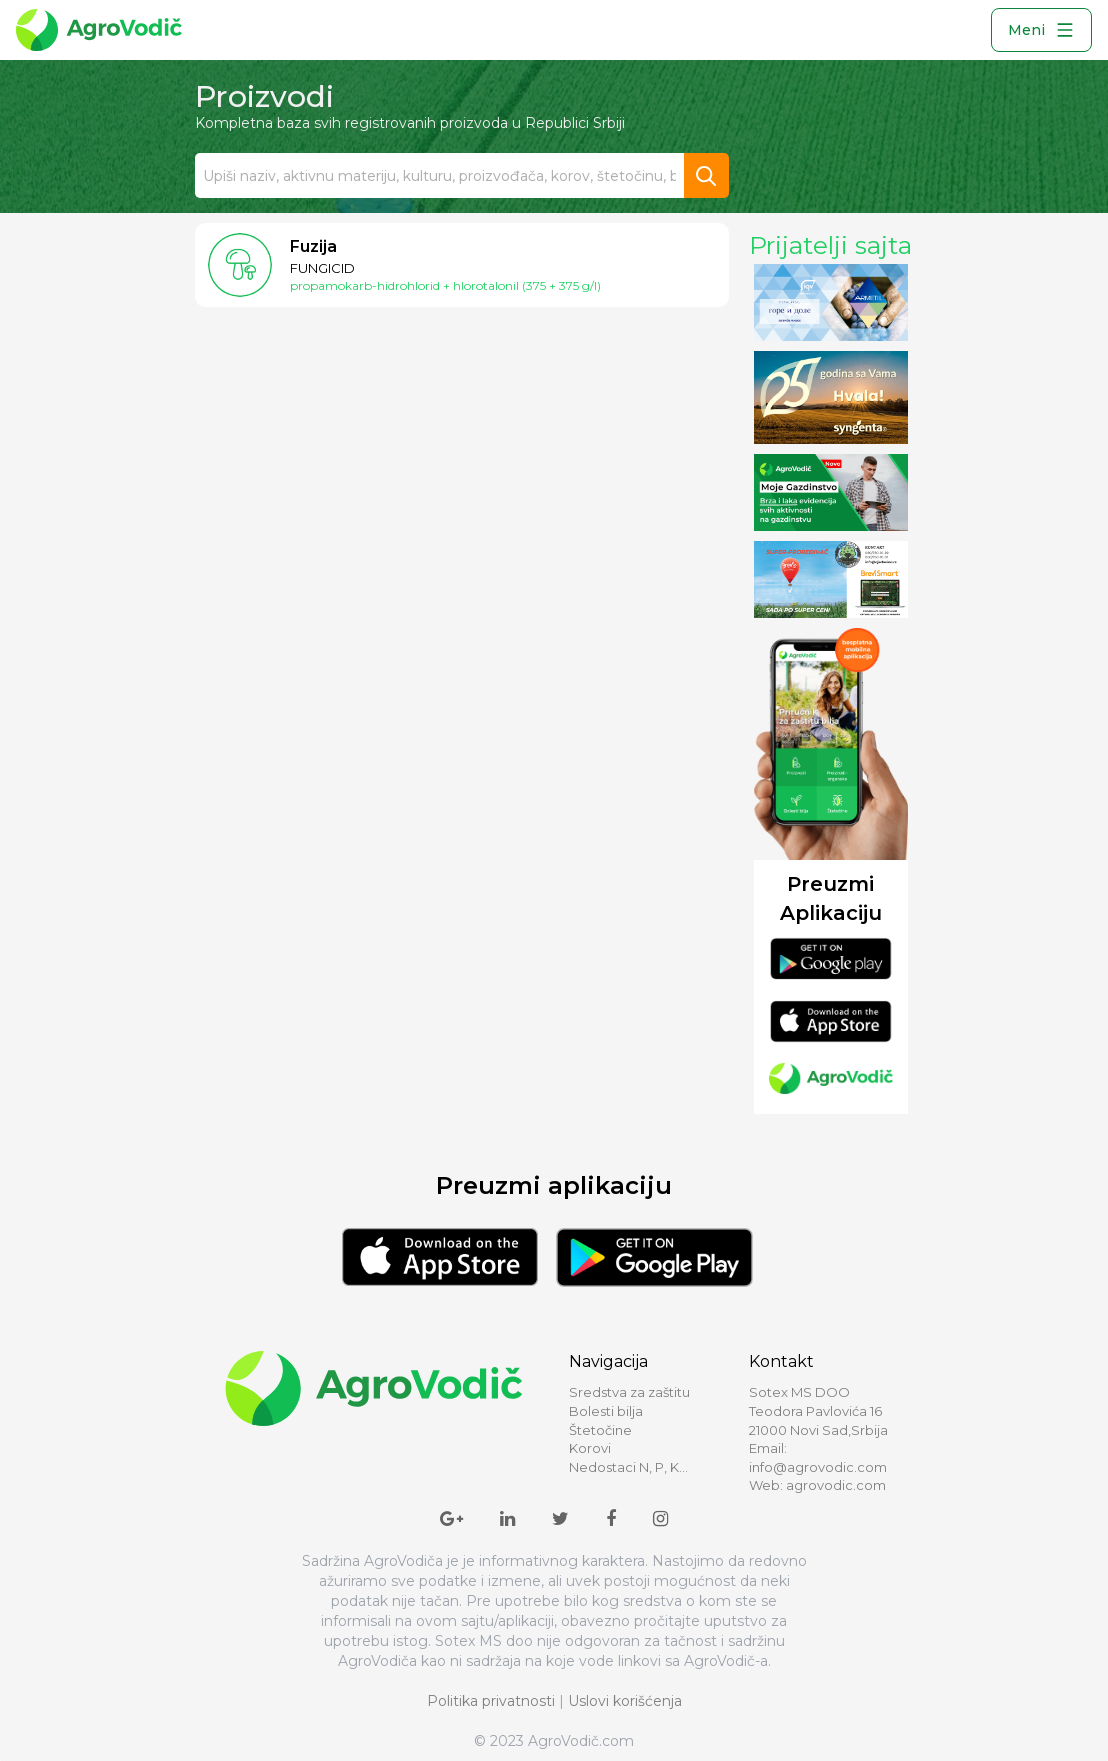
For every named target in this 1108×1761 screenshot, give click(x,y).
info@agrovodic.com (818, 1467)
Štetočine (600, 1430)
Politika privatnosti (491, 1701)
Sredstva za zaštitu (629, 1392)
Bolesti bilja (606, 1411)
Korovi (590, 1448)
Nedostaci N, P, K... (628, 1467)
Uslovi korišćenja (625, 1701)
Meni (1041, 30)
